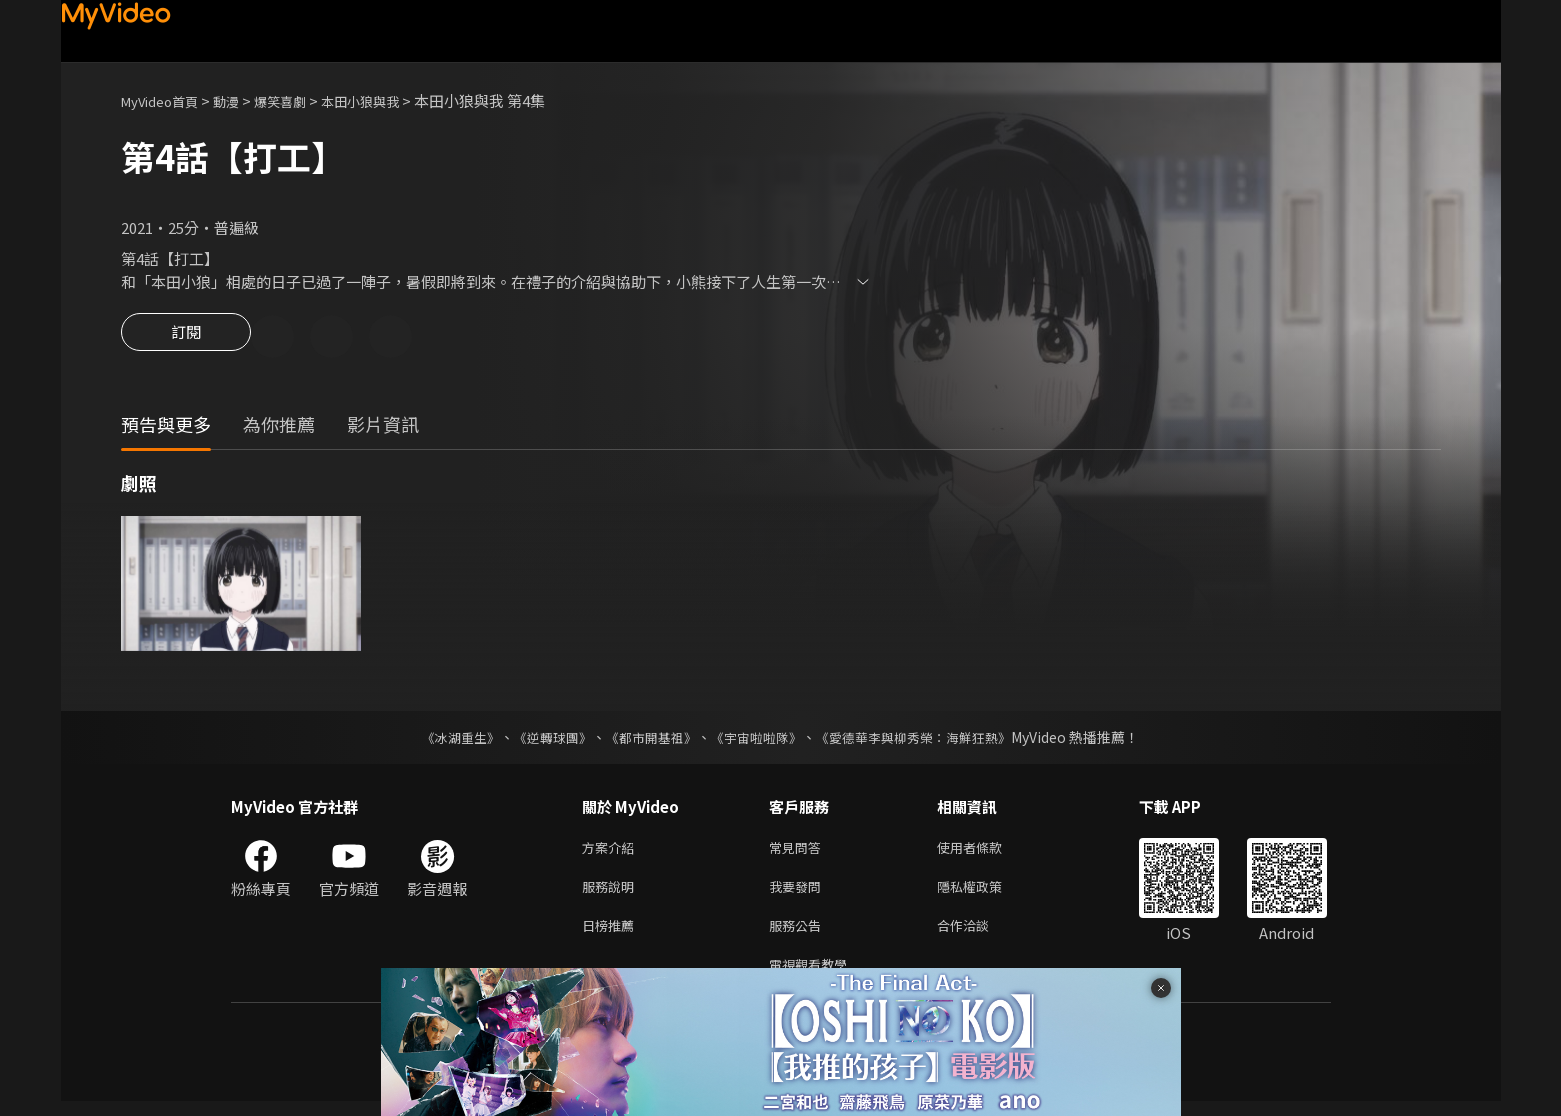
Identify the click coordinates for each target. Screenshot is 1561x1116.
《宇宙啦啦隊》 (759, 740)
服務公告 (799, 935)
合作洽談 (979, 935)
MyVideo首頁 (166, 100)
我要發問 (799, 893)
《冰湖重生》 (444, 740)
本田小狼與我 (392, 100)
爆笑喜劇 (302, 100)
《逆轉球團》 (542, 740)
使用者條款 (986, 851)
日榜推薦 (612, 935)
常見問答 (799, 851)
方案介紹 (612, 851)
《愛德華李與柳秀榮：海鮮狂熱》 (927, 740)
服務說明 (612, 893)
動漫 (242, 100)
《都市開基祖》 (647, 740)
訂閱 (186, 338)
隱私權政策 (986, 893)
